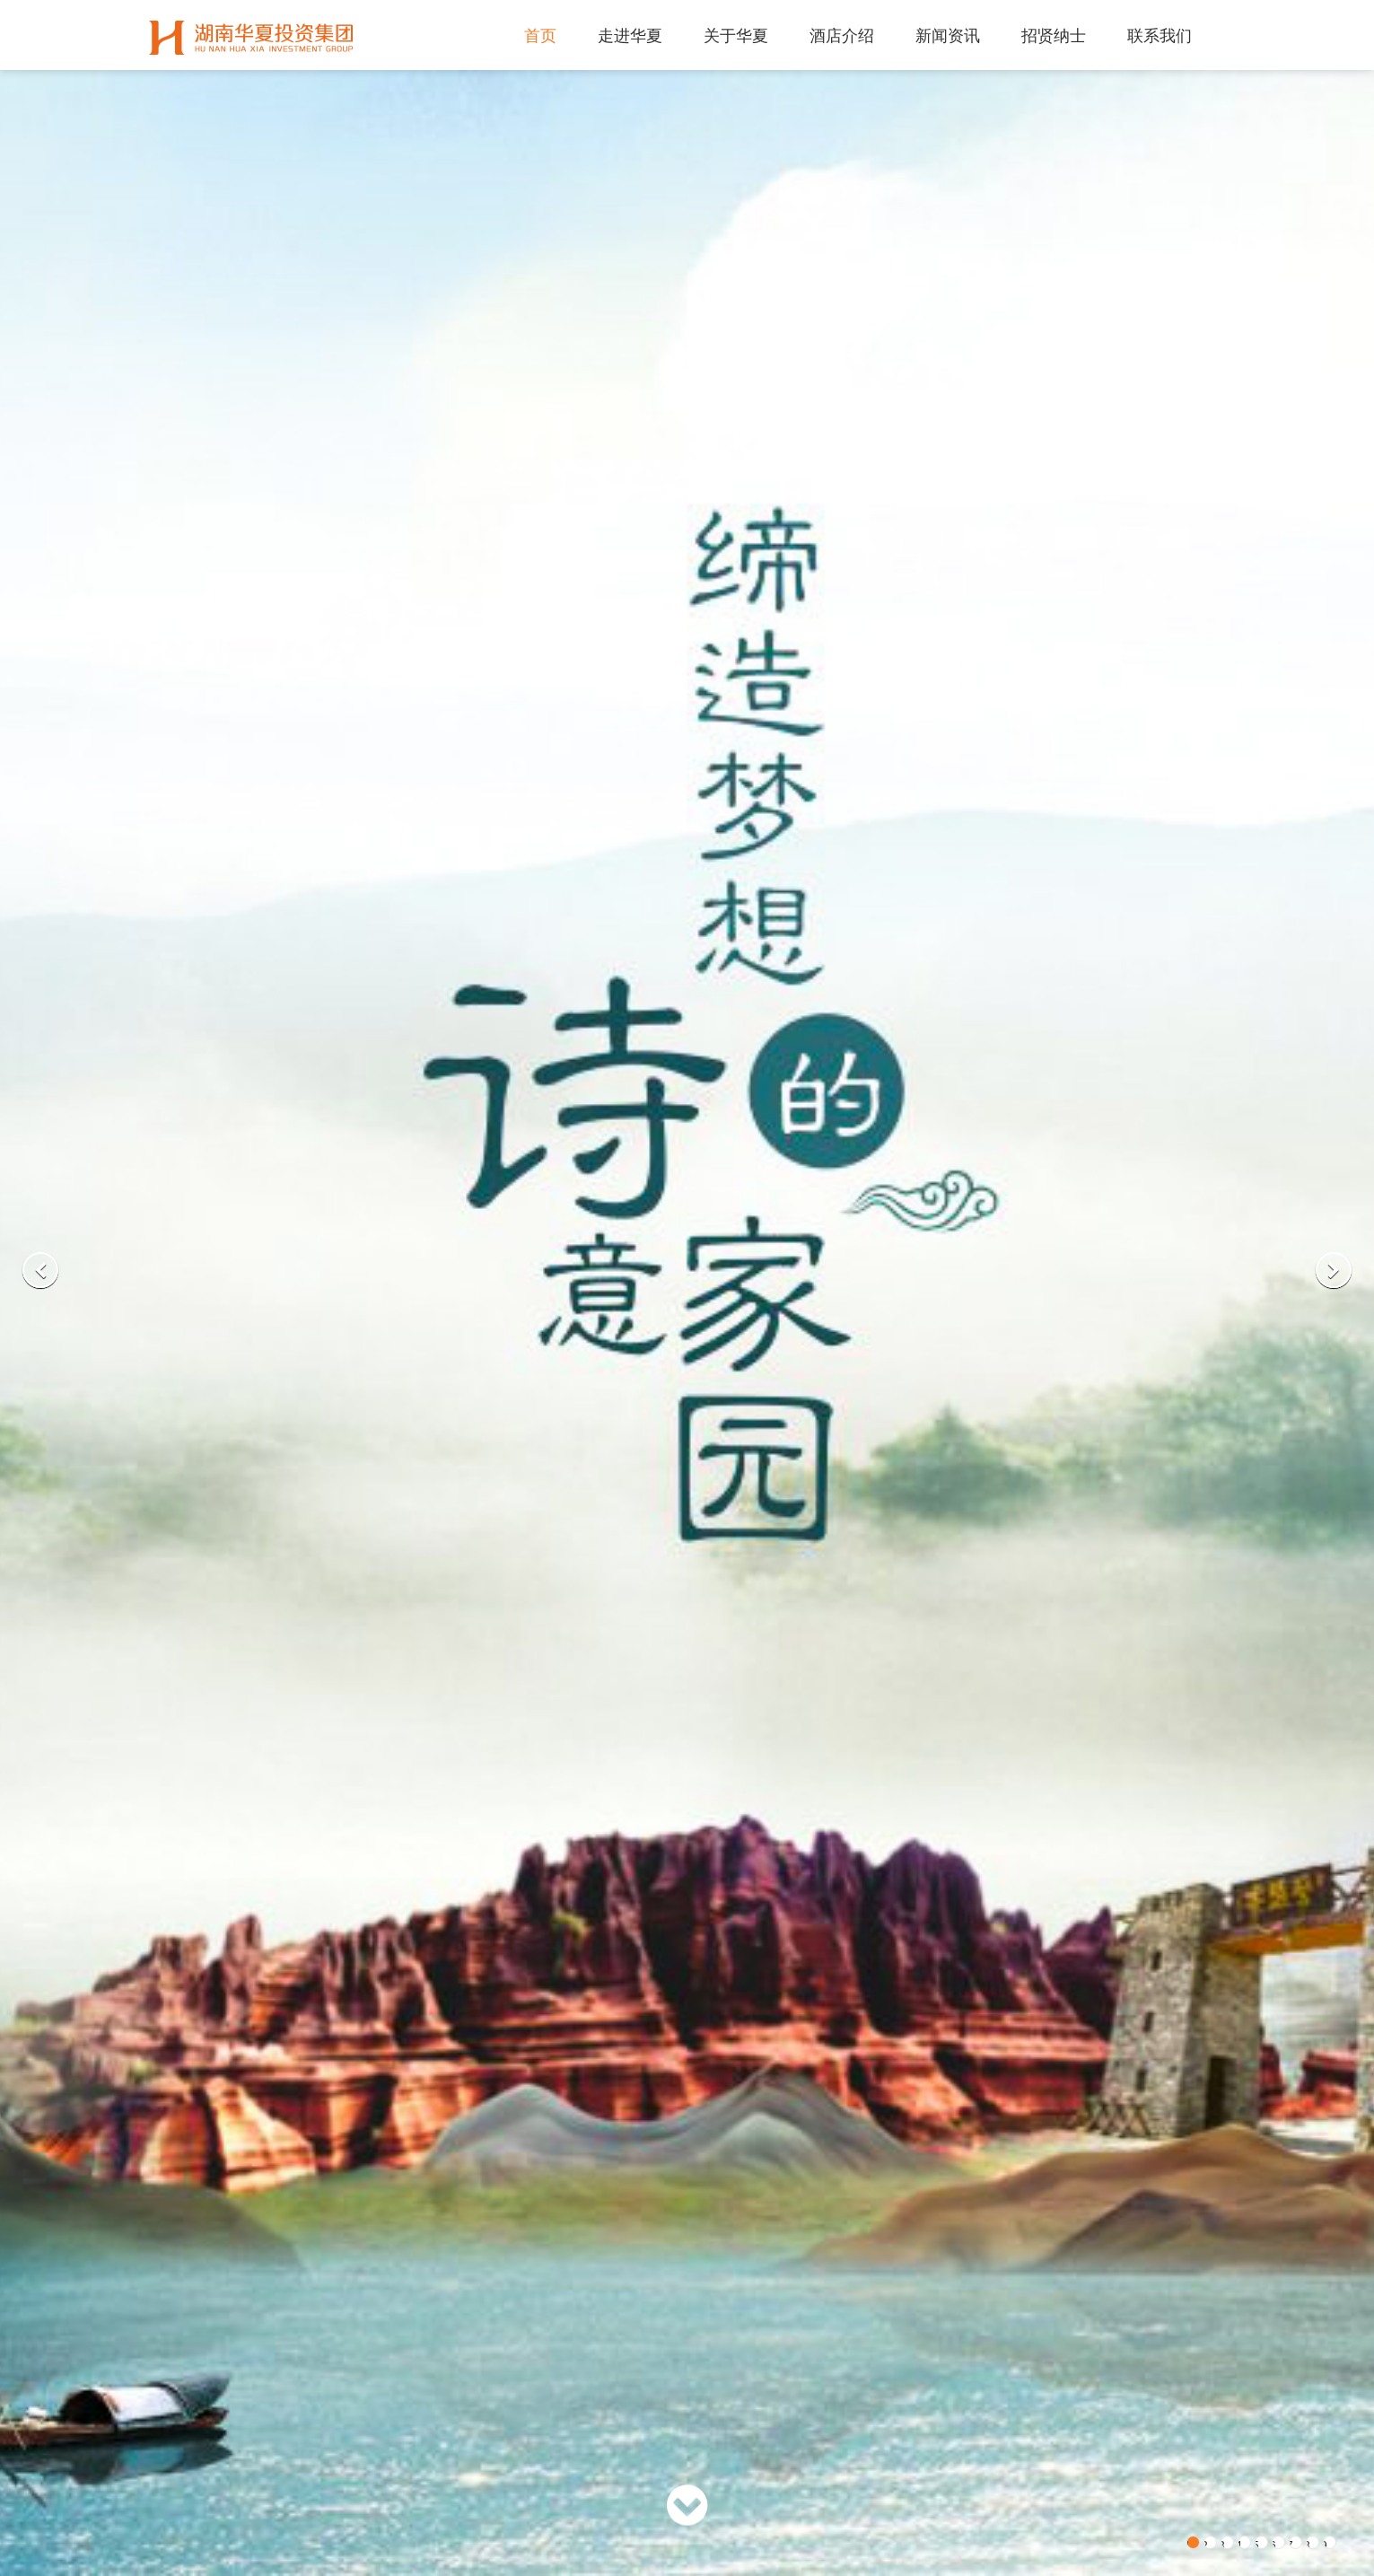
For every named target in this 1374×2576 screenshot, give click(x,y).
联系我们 (1159, 36)
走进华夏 (630, 36)
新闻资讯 (947, 36)
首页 (540, 36)
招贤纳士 (1053, 36)
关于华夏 (736, 36)
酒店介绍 (842, 36)
